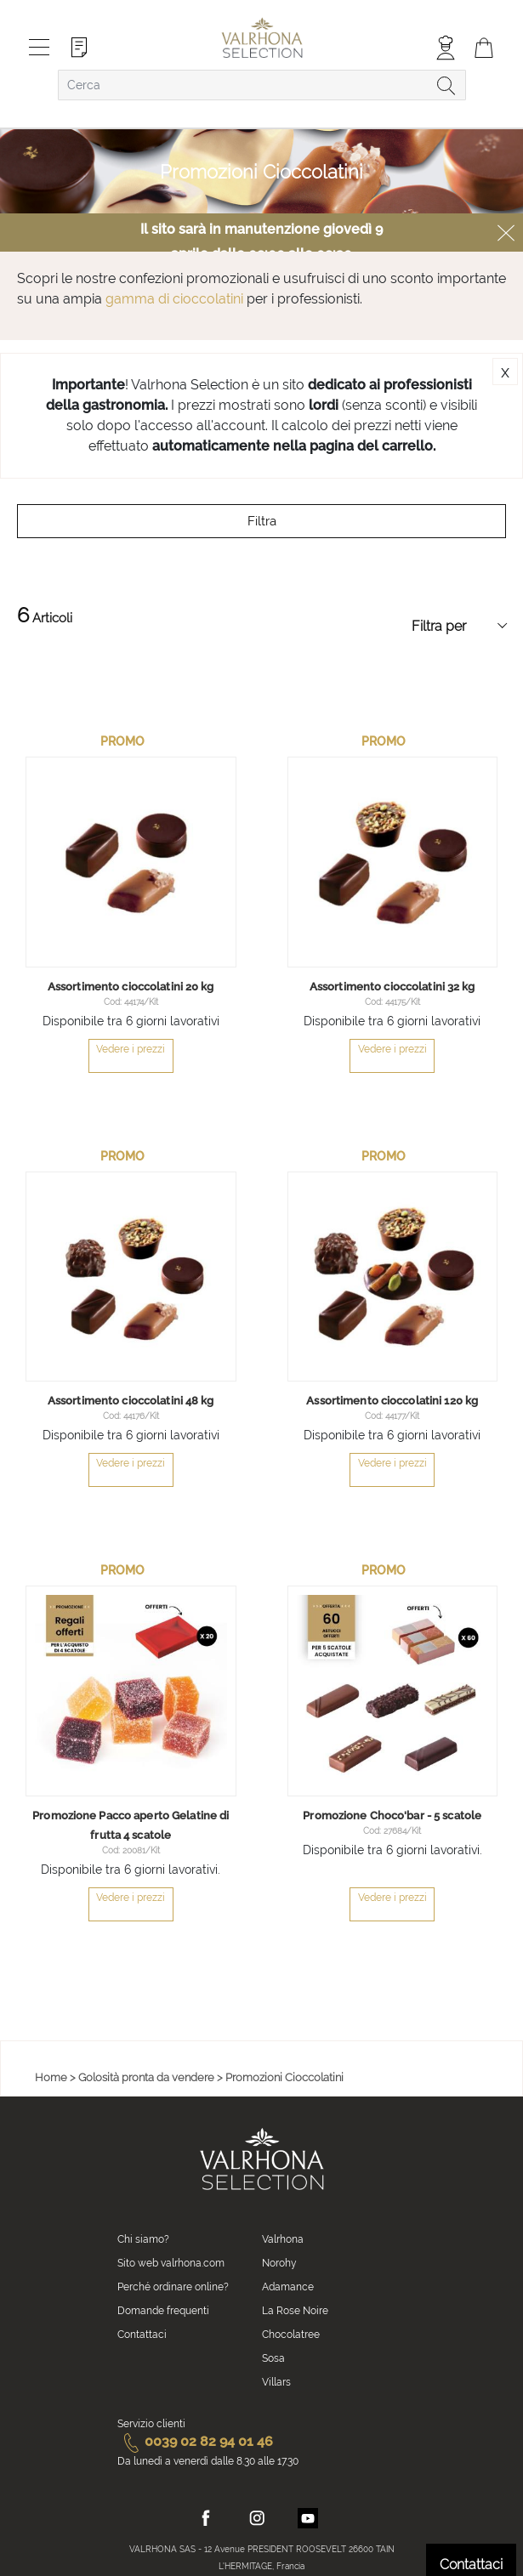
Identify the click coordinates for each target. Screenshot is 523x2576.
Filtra (261, 521)
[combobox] (262, 85)
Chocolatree (291, 2335)
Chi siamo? (143, 2239)
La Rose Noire (295, 2311)
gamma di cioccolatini (174, 299)
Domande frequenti (163, 2311)
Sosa (273, 2358)
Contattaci (142, 2335)
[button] (221, 1781)
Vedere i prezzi (130, 1898)
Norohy (279, 2263)
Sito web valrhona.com (171, 2263)
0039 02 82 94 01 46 (195, 2441)
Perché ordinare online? (173, 2287)
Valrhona (283, 2239)
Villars (276, 2382)
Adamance (288, 2287)
